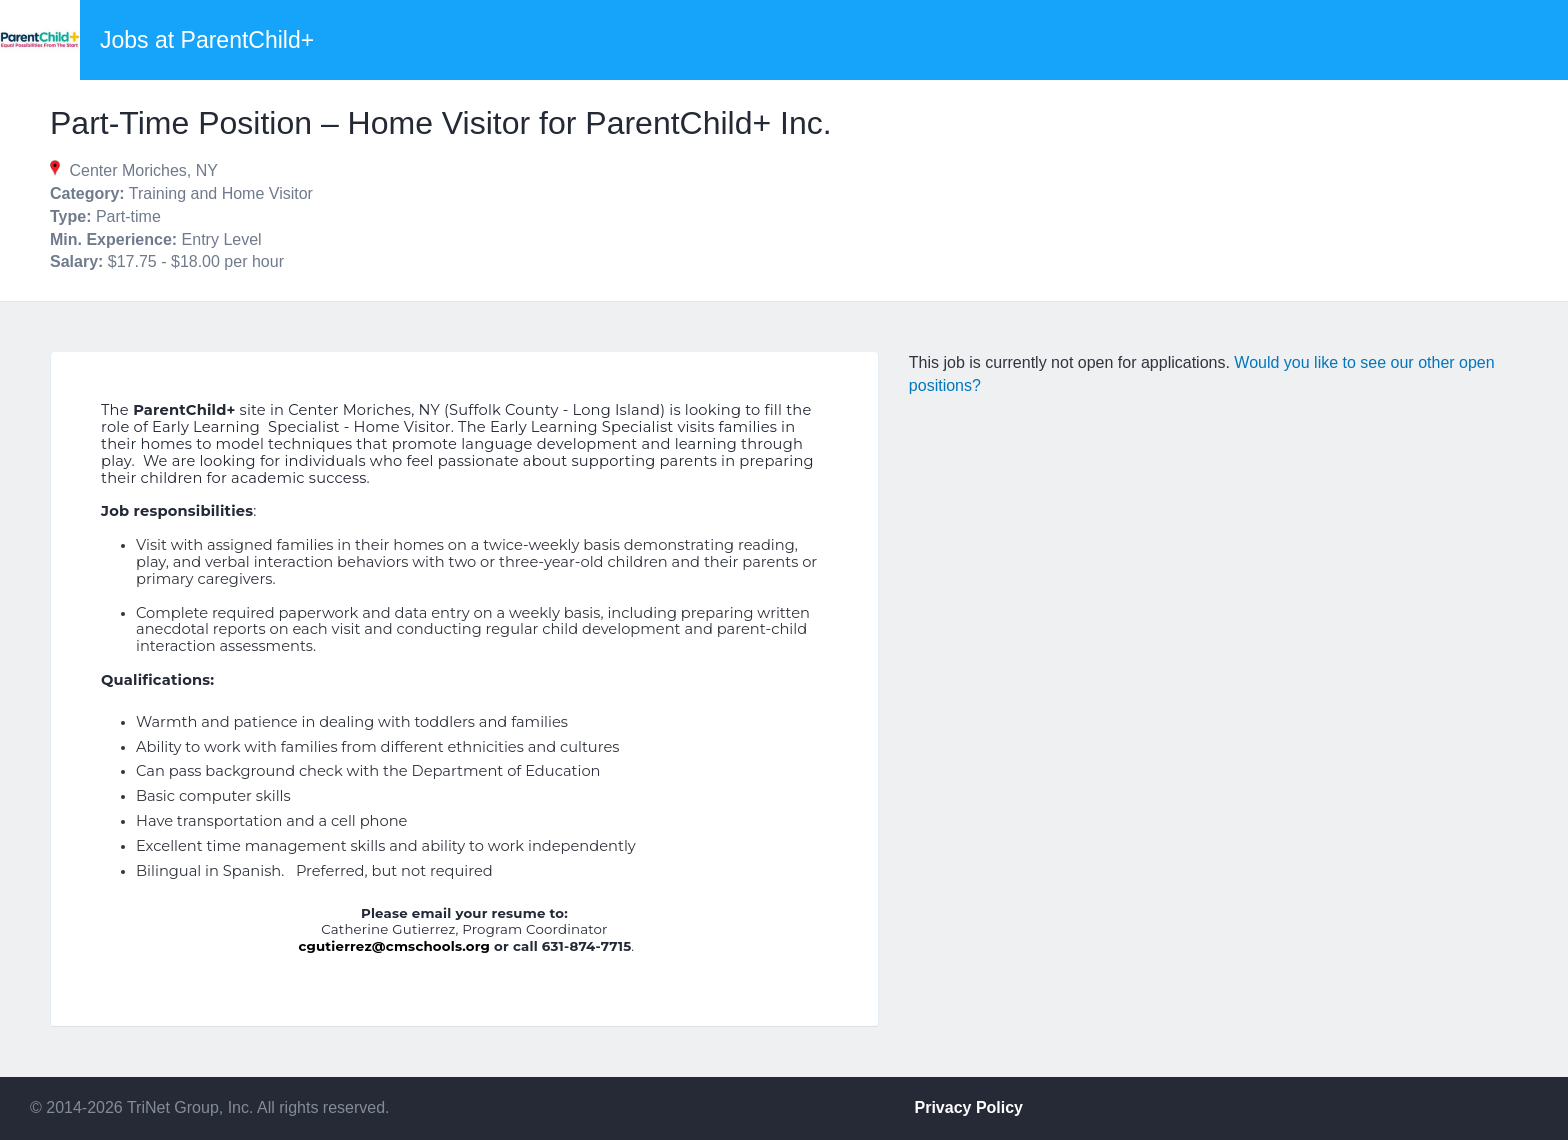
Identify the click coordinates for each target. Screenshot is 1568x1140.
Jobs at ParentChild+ (207, 40)
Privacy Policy (969, 1107)
